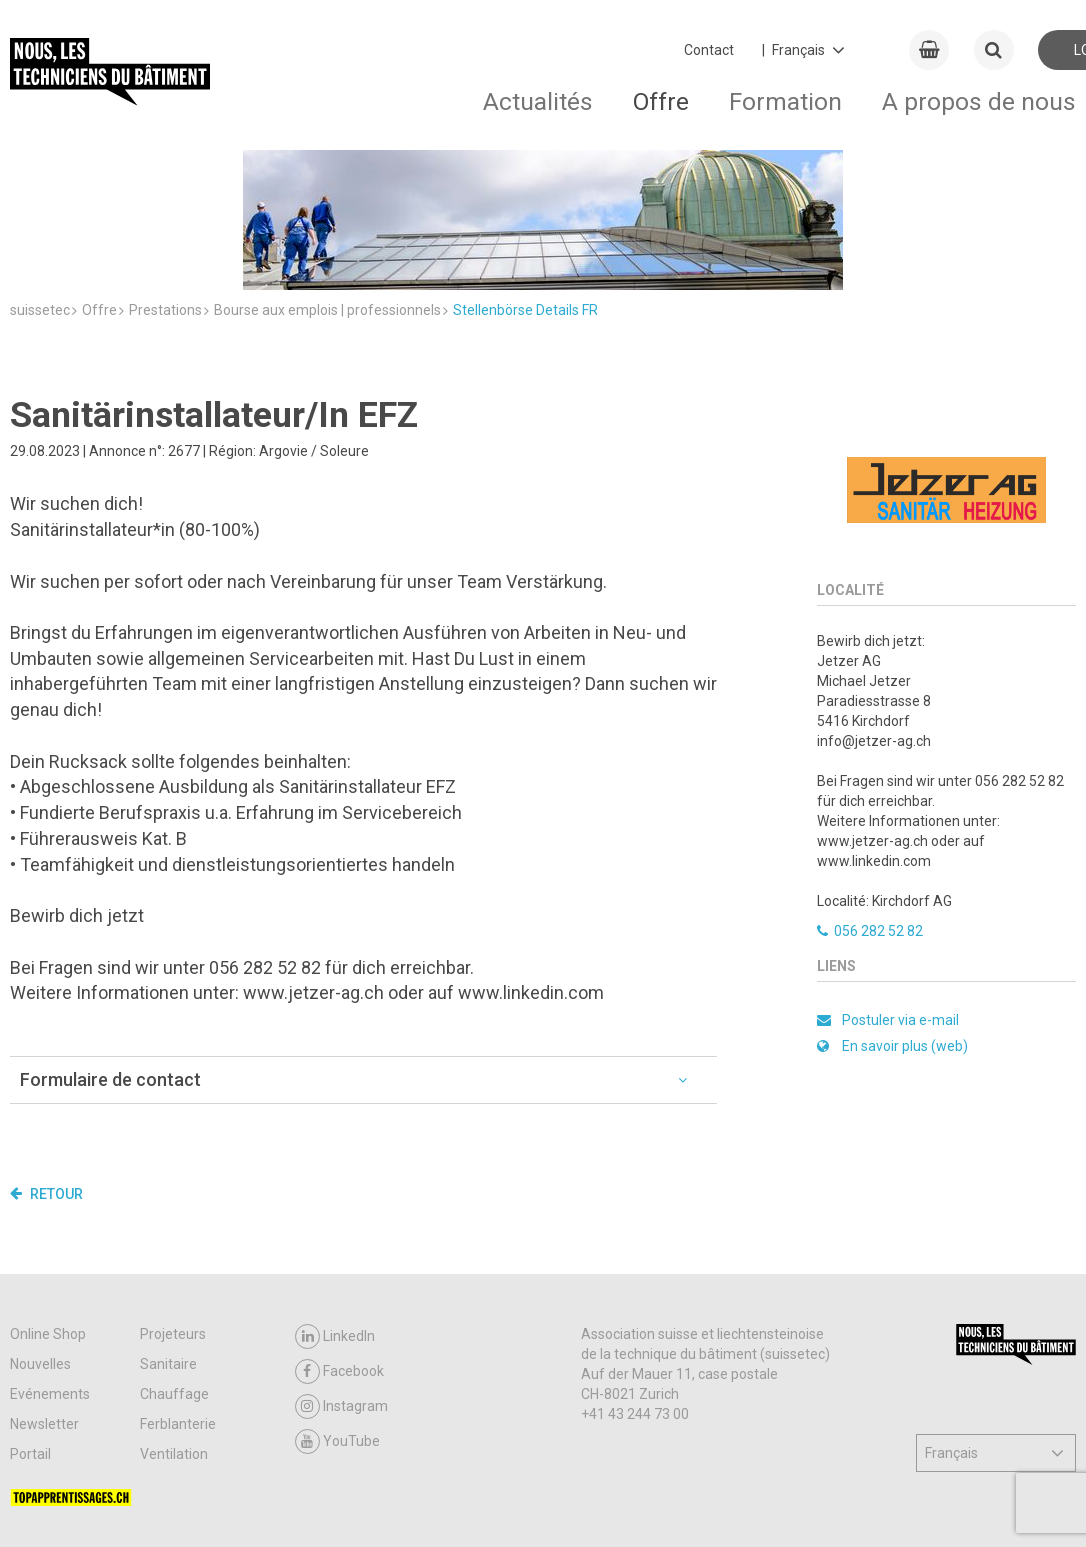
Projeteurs (173, 1214)
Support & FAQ (192, 1507)
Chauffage (174, 1274)
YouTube (337, 1321)
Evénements (50, 1274)
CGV (115, 1507)
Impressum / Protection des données (440, 1507)
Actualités (538, 101)
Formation (785, 101)
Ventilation (174, 1334)
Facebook (339, 1251)
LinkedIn (335, 1216)
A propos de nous (979, 101)
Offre (661, 101)
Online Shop (48, 1214)
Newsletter (44, 1304)
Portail (30, 1334)
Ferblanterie (178, 1304)
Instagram (341, 1286)
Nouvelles (40, 1244)
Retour (46, 1074)
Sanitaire (168, 1244)
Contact (709, 50)
